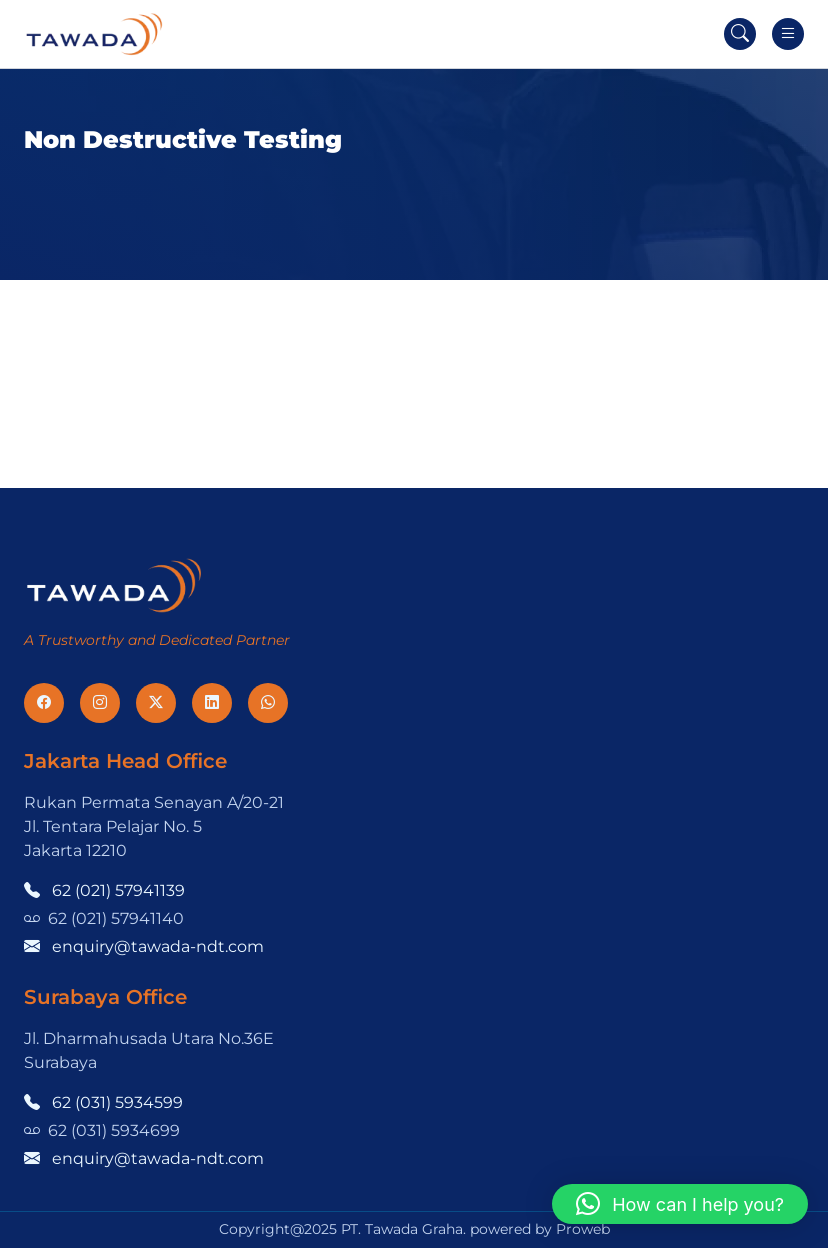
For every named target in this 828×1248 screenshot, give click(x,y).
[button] (680, 1204)
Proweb (583, 1229)
